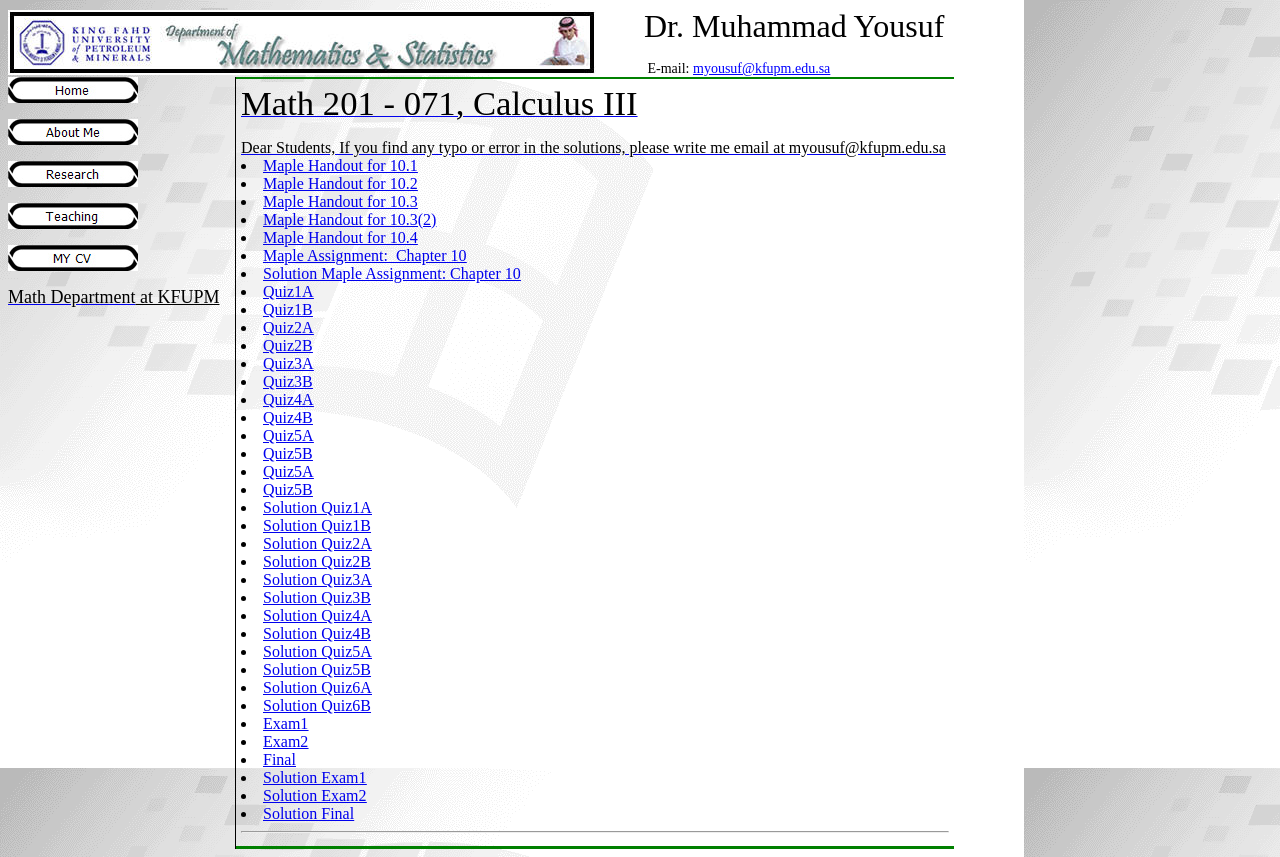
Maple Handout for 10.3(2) (349, 219)
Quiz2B (288, 345)
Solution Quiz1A (317, 507)
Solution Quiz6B (317, 705)
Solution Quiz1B (317, 525)
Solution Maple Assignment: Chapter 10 (392, 273)
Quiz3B (288, 381)
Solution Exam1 (315, 777)
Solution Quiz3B (317, 597)
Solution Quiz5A (317, 651)
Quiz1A (288, 291)
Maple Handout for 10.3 (340, 201)
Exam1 (285, 723)
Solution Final (308, 813)
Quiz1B (288, 309)
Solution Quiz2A (317, 543)
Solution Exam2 (315, 795)
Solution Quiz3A (317, 579)
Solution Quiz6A (317, 687)
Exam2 (285, 741)
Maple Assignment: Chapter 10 (365, 255)
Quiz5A (288, 435)
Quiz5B (288, 453)
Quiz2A (288, 327)
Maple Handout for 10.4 (340, 237)
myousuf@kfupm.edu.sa (761, 68)
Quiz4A (288, 399)
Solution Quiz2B (317, 561)
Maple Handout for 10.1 (340, 165)
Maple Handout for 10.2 (340, 183)
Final (279, 759)
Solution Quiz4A (317, 615)
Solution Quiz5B (317, 669)
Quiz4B (288, 417)
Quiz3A (288, 363)
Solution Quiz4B (317, 633)
